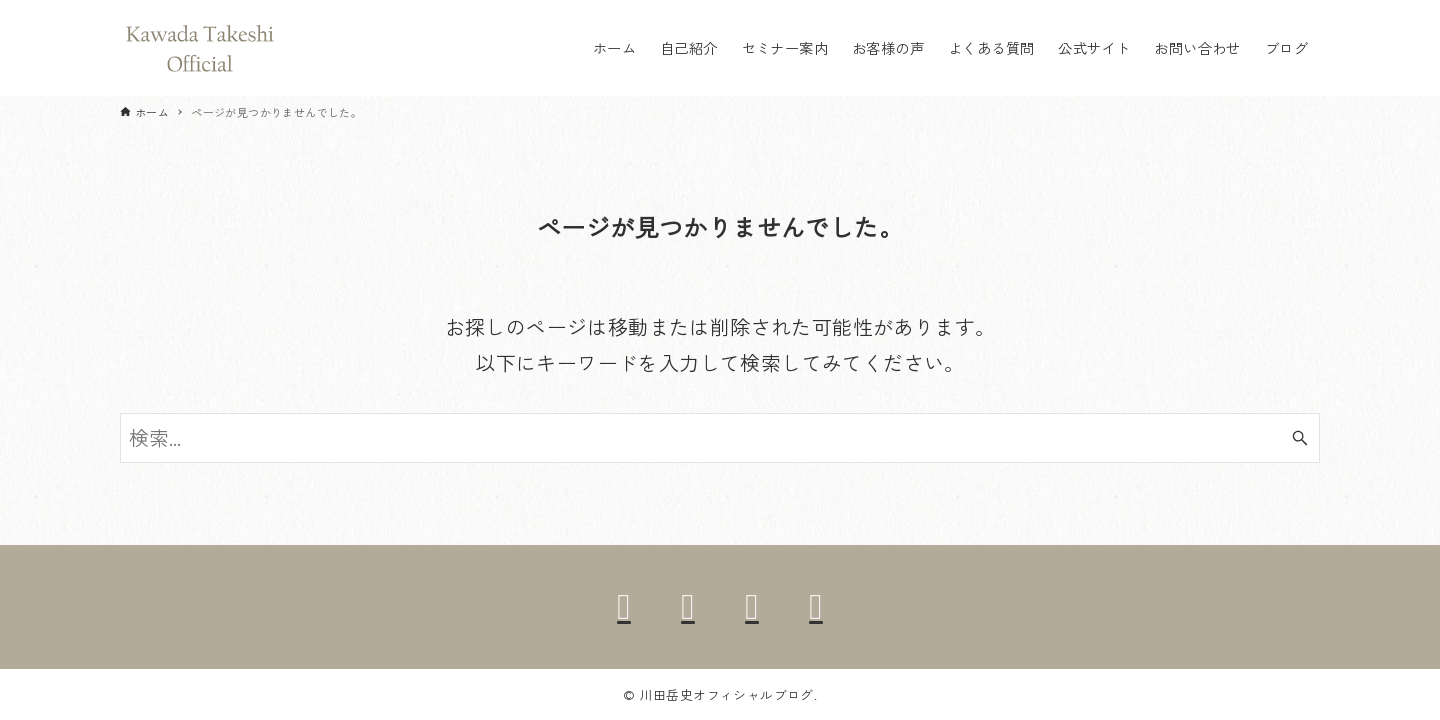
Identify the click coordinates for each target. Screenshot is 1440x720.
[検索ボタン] (1300, 438)
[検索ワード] (720, 438)
